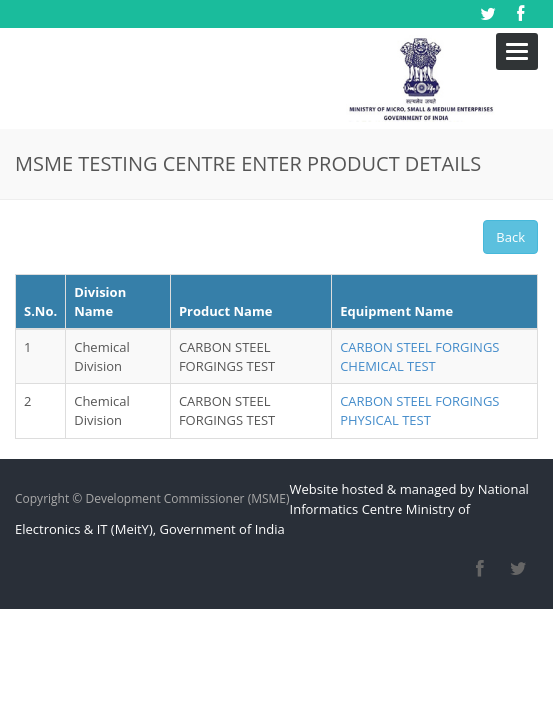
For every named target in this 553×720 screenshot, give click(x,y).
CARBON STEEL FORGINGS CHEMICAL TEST (419, 305)
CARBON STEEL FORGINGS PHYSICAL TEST (419, 359)
